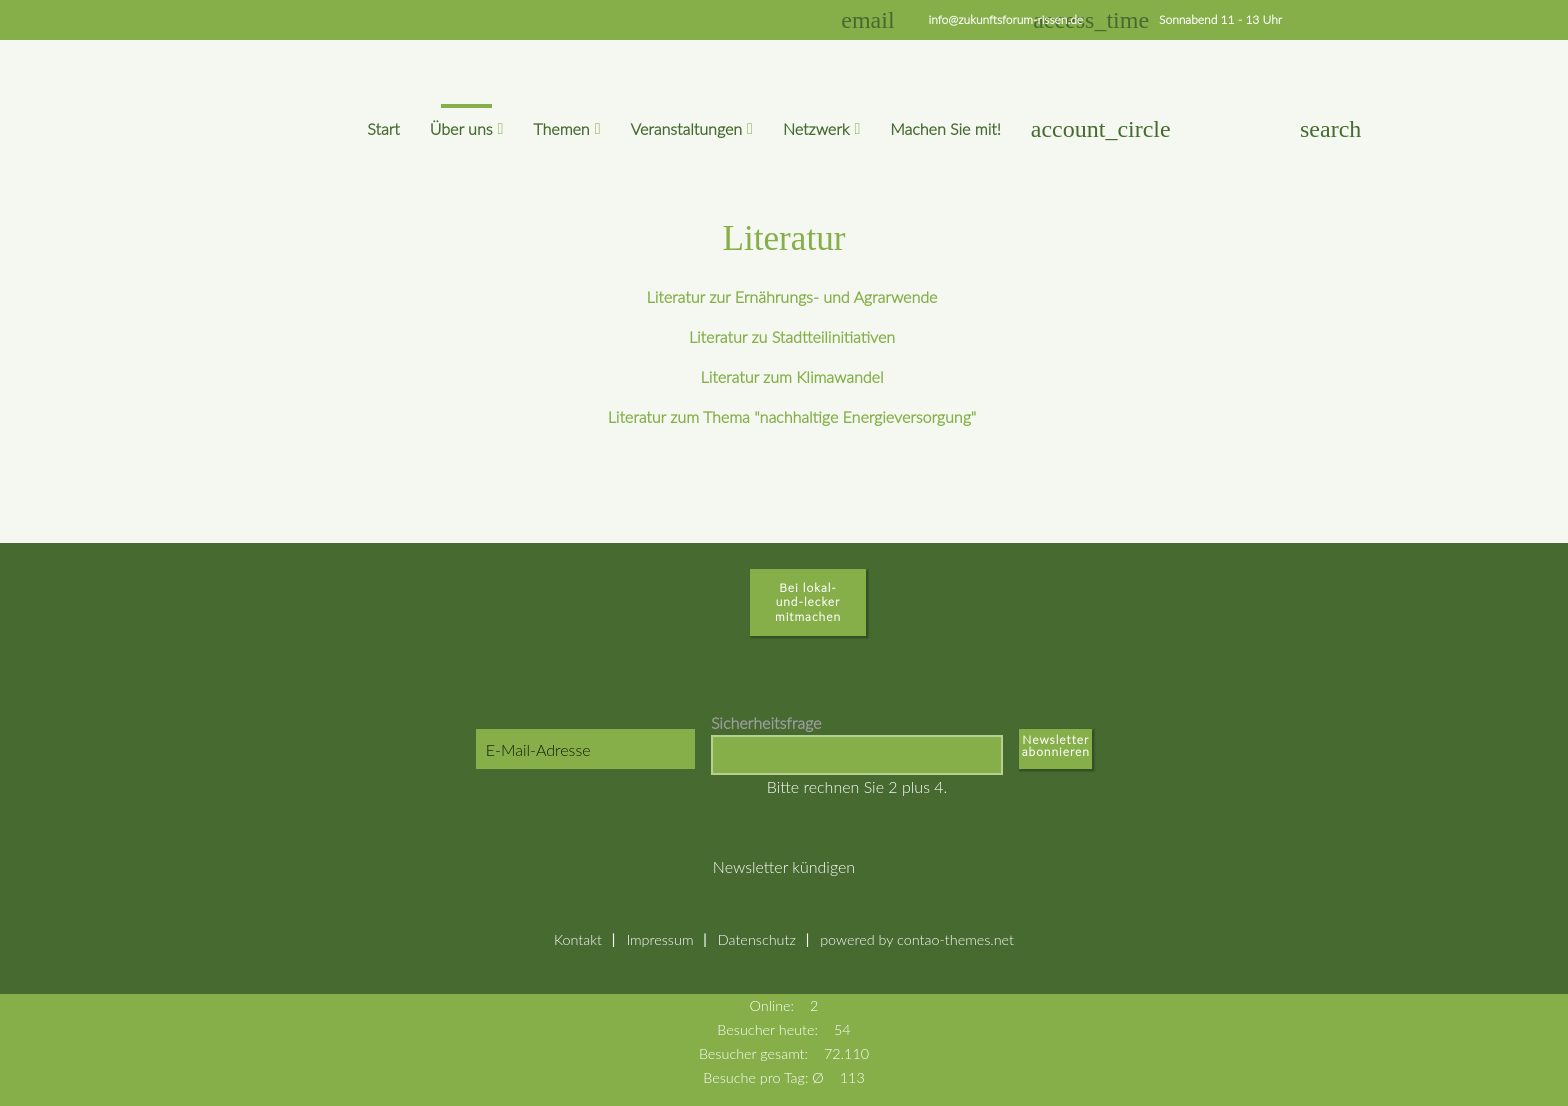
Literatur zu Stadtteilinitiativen (792, 336)
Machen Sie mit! (945, 128)
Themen (561, 128)
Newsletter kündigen (784, 866)
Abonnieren (1056, 755)
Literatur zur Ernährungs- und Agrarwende (792, 296)
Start (383, 128)
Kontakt (578, 939)
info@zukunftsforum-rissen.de (1006, 19)
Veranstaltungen (687, 128)
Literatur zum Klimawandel (792, 376)
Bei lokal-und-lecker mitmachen (808, 602)
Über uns (461, 128)
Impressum (659, 939)
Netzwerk (816, 128)
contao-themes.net (955, 939)
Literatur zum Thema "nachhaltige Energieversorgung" (792, 416)
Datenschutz (757, 939)
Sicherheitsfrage (766, 722)
